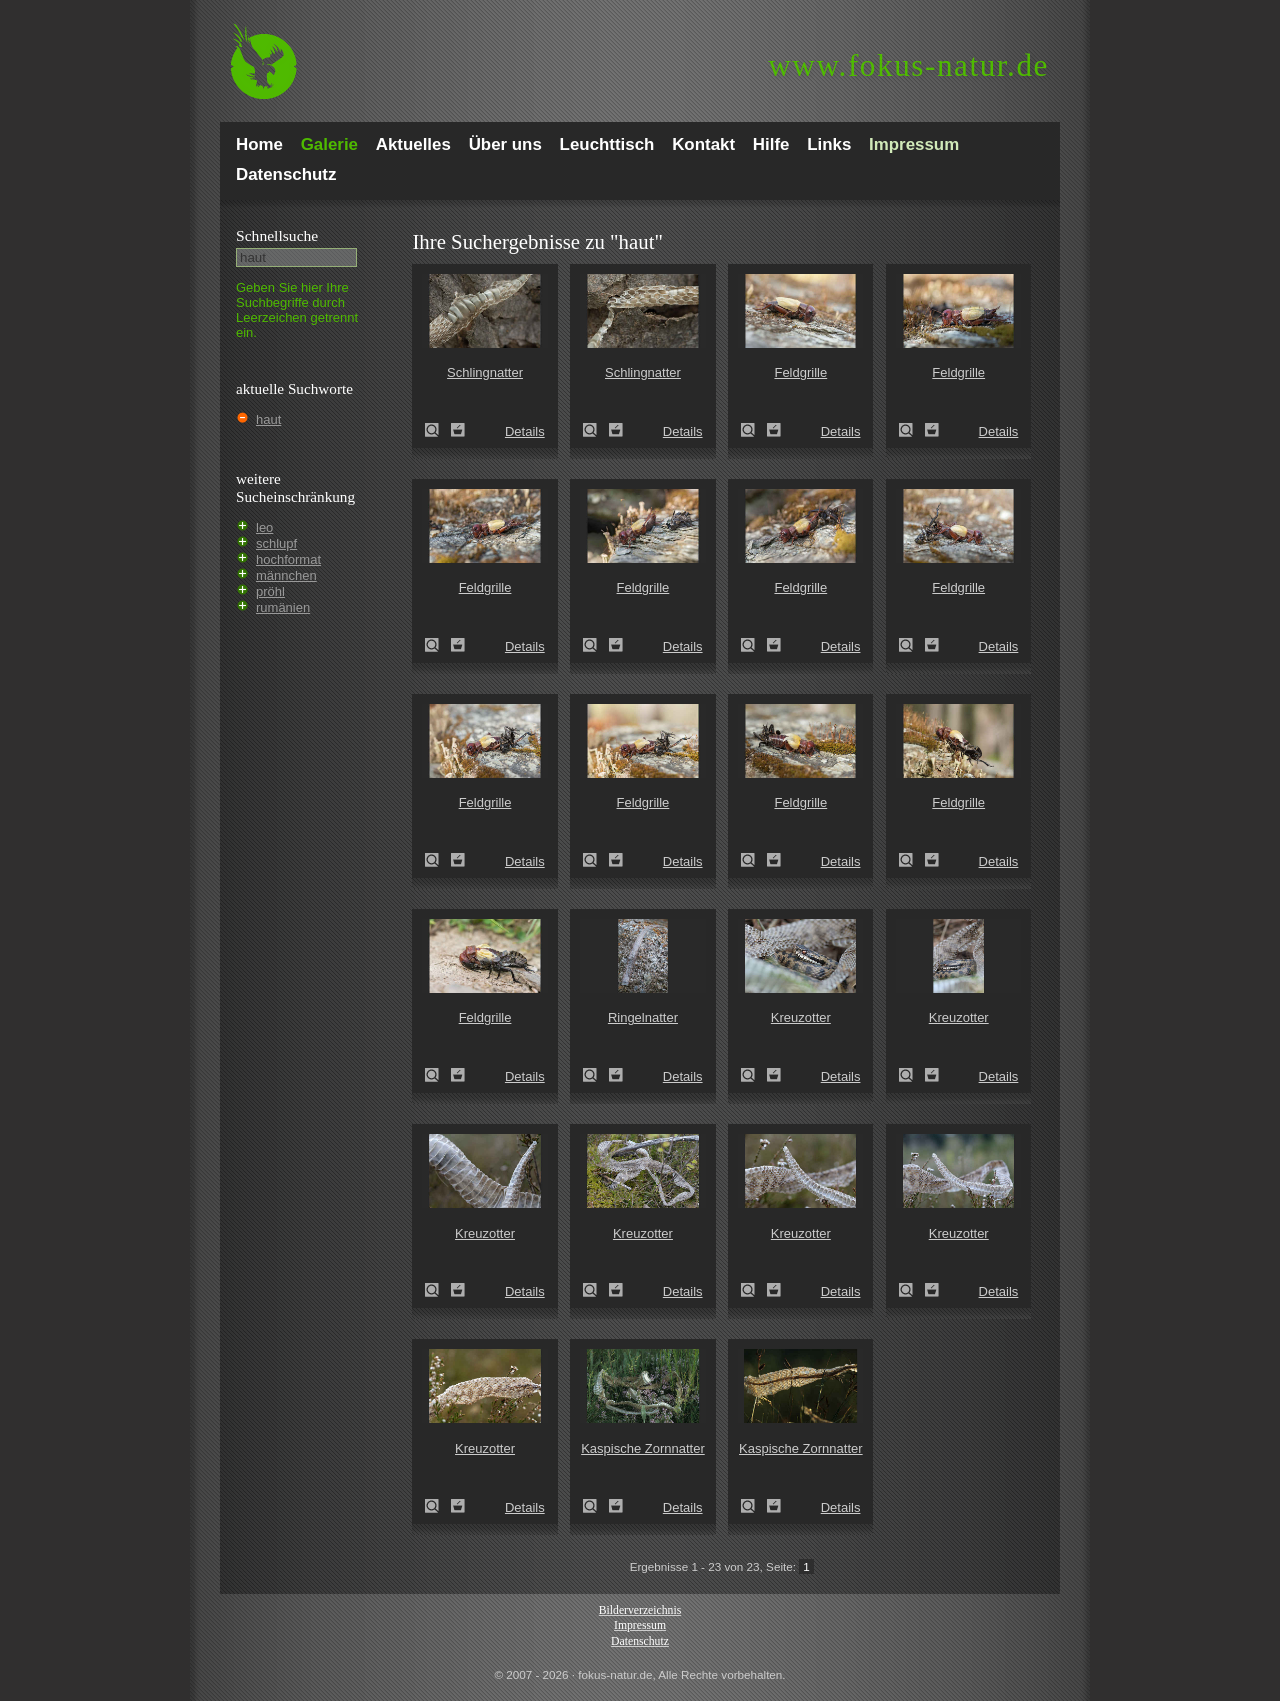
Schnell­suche (277, 235)
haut (268, 419)
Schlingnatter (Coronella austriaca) (438, 430)
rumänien (283, 607)
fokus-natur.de (908, 65)
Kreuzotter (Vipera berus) (754, 1075)
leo (264, 527)
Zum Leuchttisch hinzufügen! (458, 430)
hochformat (288, 559)
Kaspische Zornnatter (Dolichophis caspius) (596, 1506)
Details (525, 431)
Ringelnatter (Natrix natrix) (596, 1075)
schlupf (276, 543)
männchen (286, 575)
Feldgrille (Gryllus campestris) (754, 430)
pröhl (270, 591)
